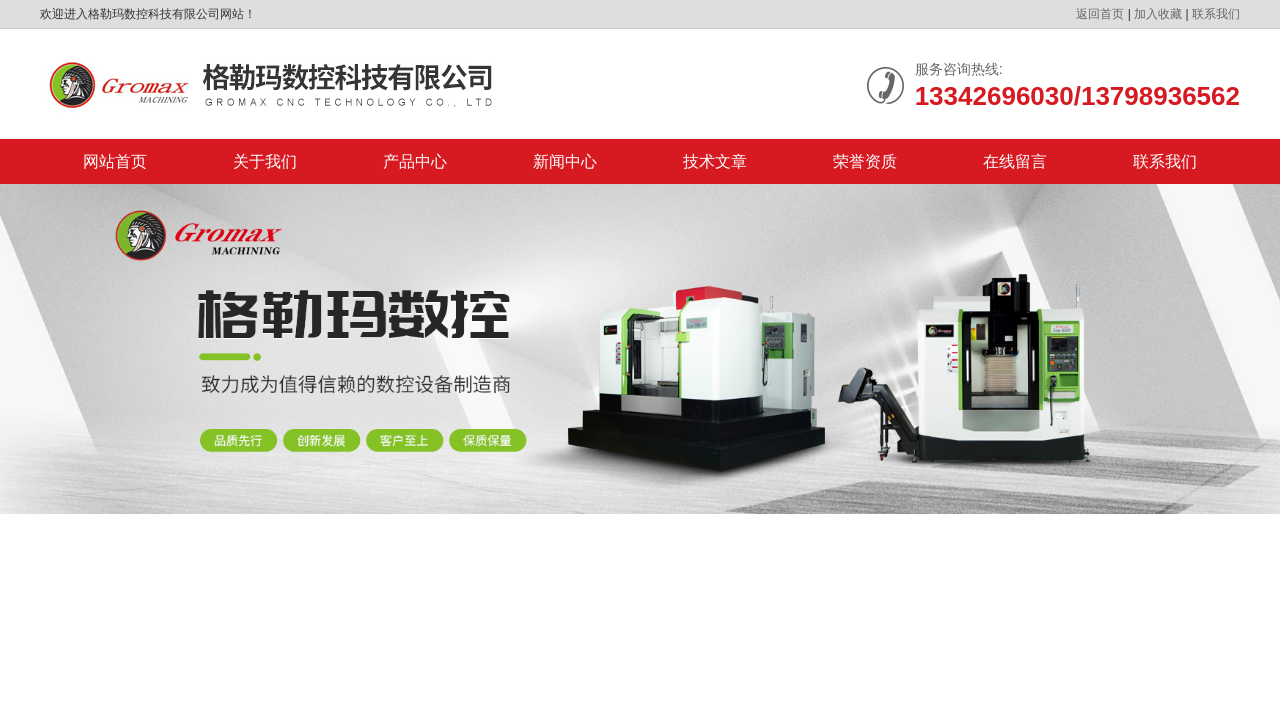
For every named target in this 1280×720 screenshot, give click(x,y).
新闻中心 (565, 161)
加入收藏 (1158, 14)
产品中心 (415, 161)
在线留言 (1015, 161)
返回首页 (1100, 14)
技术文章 (715, 161)
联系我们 (1216, 14)
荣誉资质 (865, 161)
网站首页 (115, 161)
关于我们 (265, 161)
